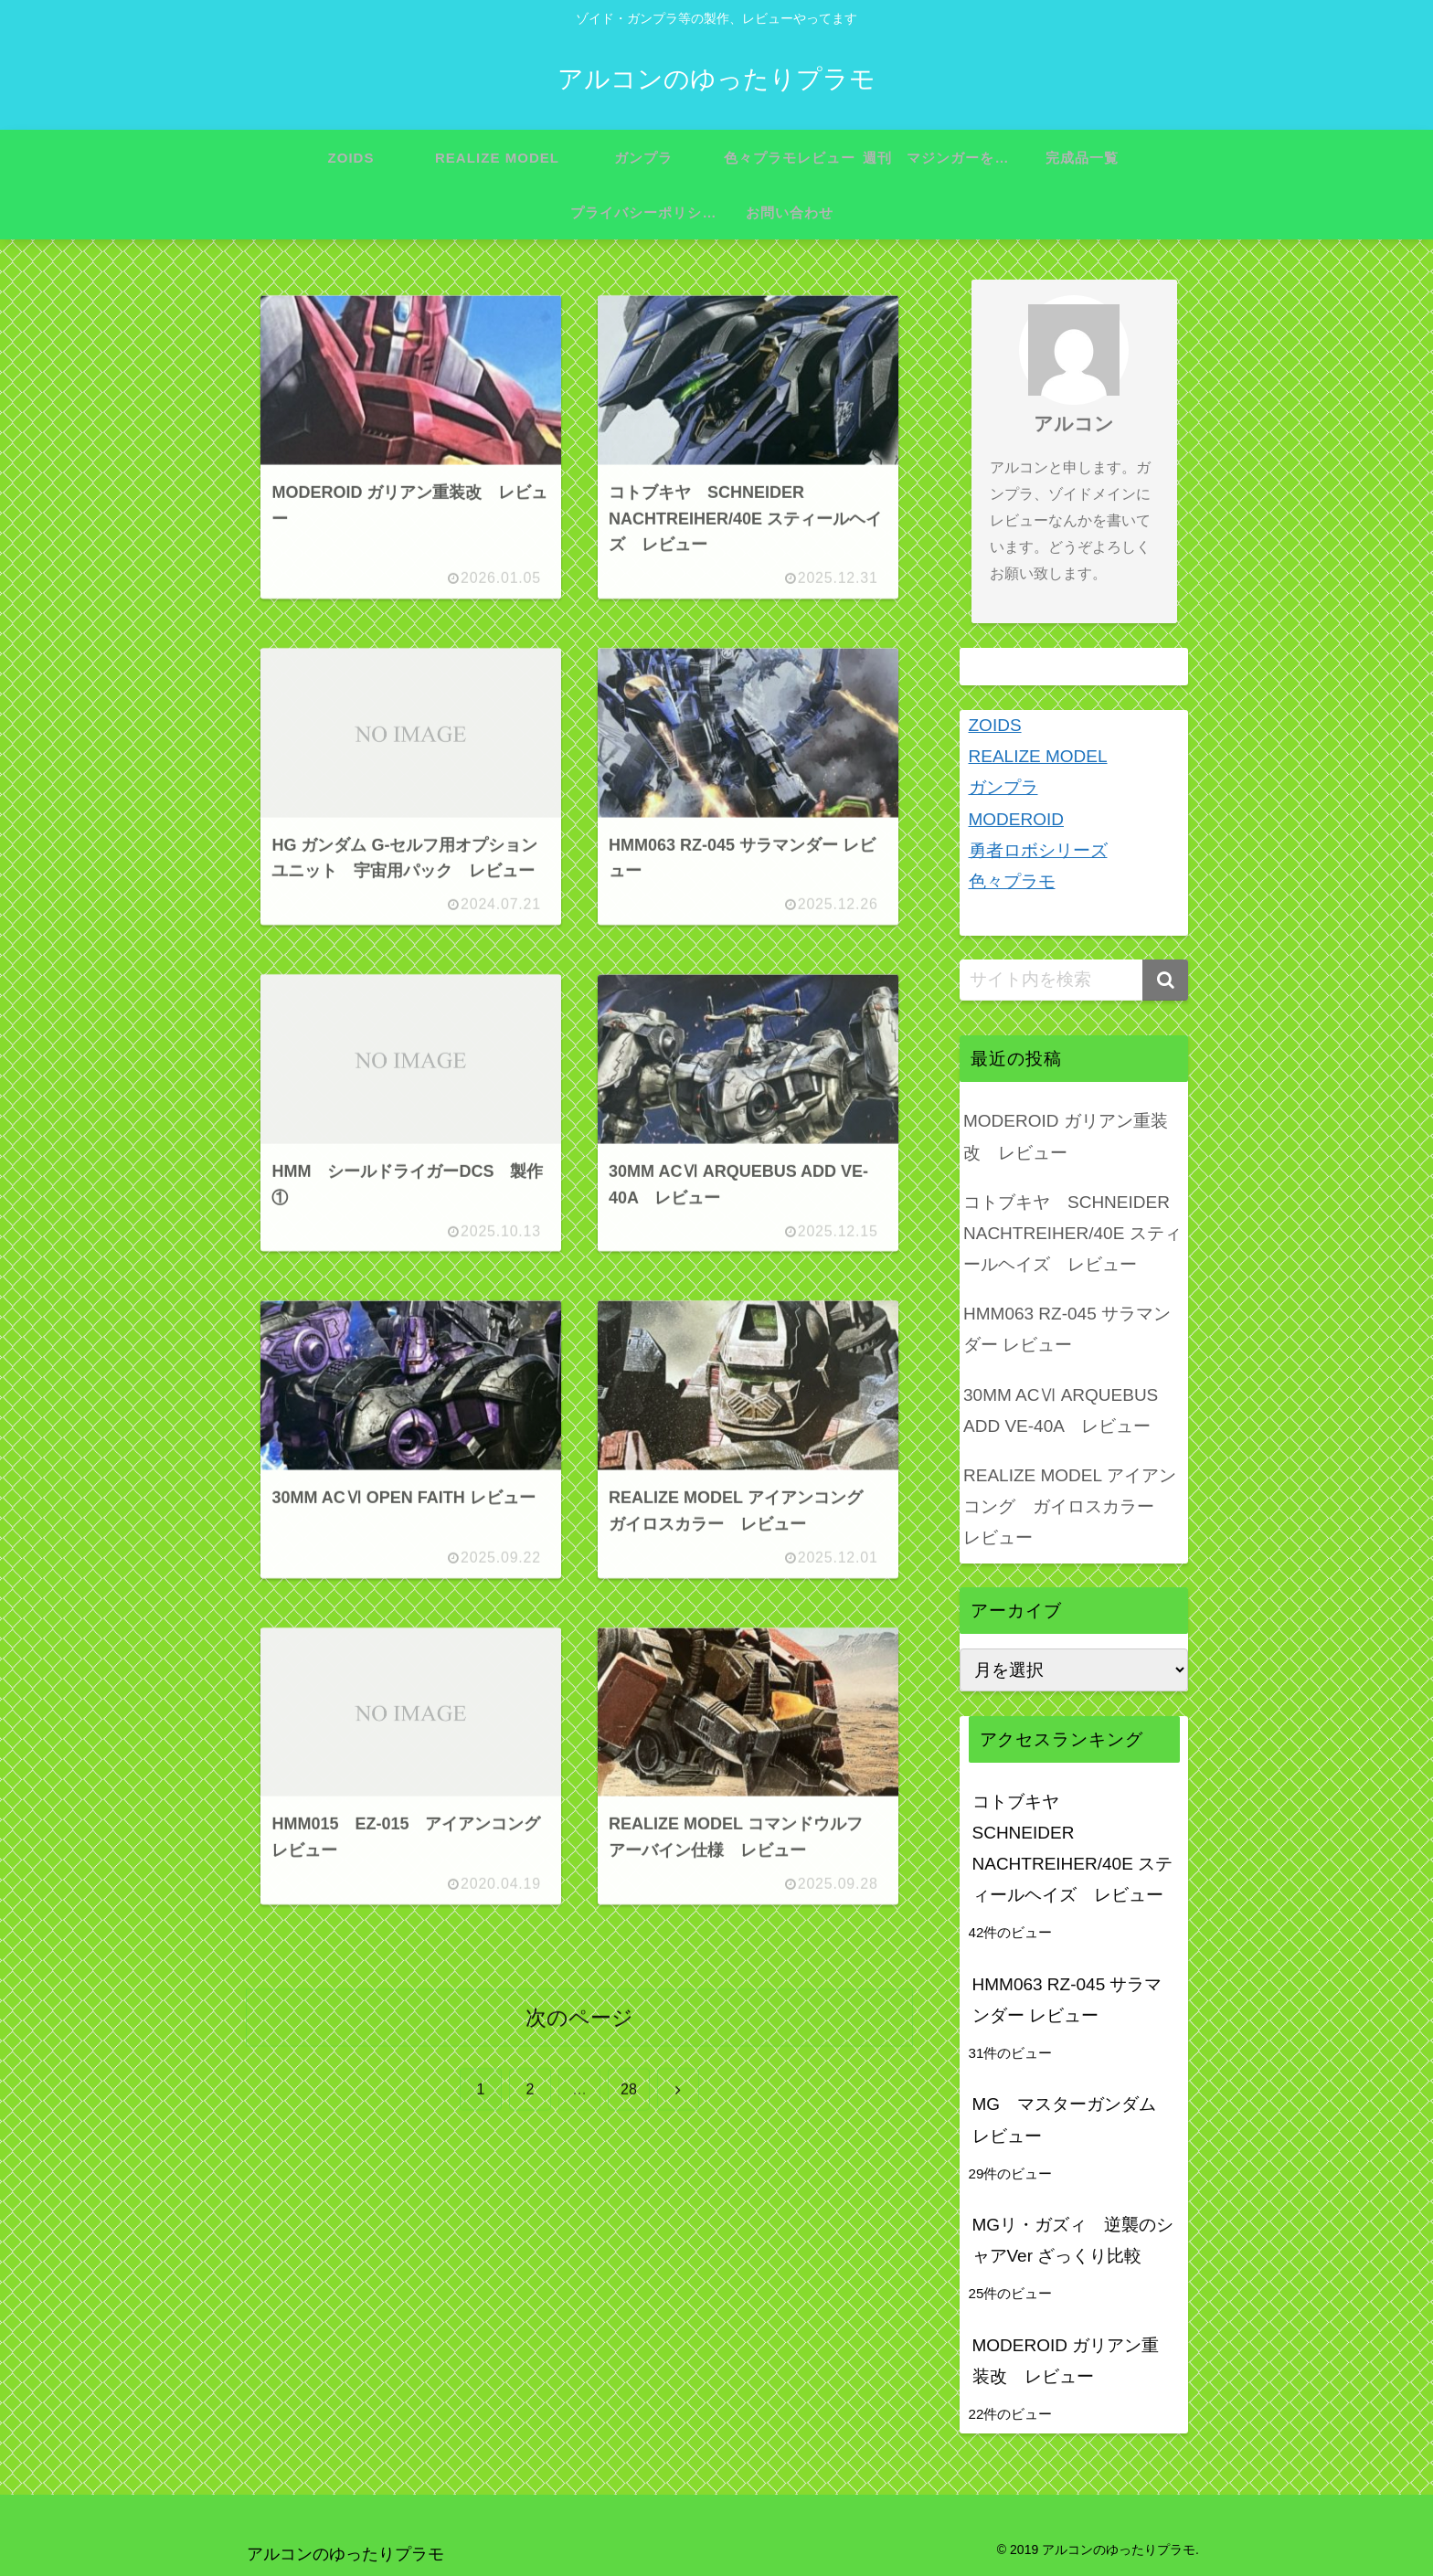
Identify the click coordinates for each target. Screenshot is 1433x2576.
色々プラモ (1012, 881)
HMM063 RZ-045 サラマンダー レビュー (1067, 1329)
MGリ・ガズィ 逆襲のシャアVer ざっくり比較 (1073, 2240)
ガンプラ (1003, 787)
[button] (1165, 980)
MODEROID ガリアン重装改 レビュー (1065, 1136)
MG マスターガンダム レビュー (1073, 2119)
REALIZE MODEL (1038, 756)
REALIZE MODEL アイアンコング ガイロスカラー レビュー (1069, 1506)
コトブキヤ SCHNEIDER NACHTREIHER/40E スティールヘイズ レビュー (1072, 1233)
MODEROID (1017, 819)
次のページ (579, 2018)
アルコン (1074, 423)
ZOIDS (995, 725)
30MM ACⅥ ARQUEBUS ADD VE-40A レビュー (1060, 1410)
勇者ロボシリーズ (1038, 850)
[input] (1074, 980)
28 (629, 2090)
